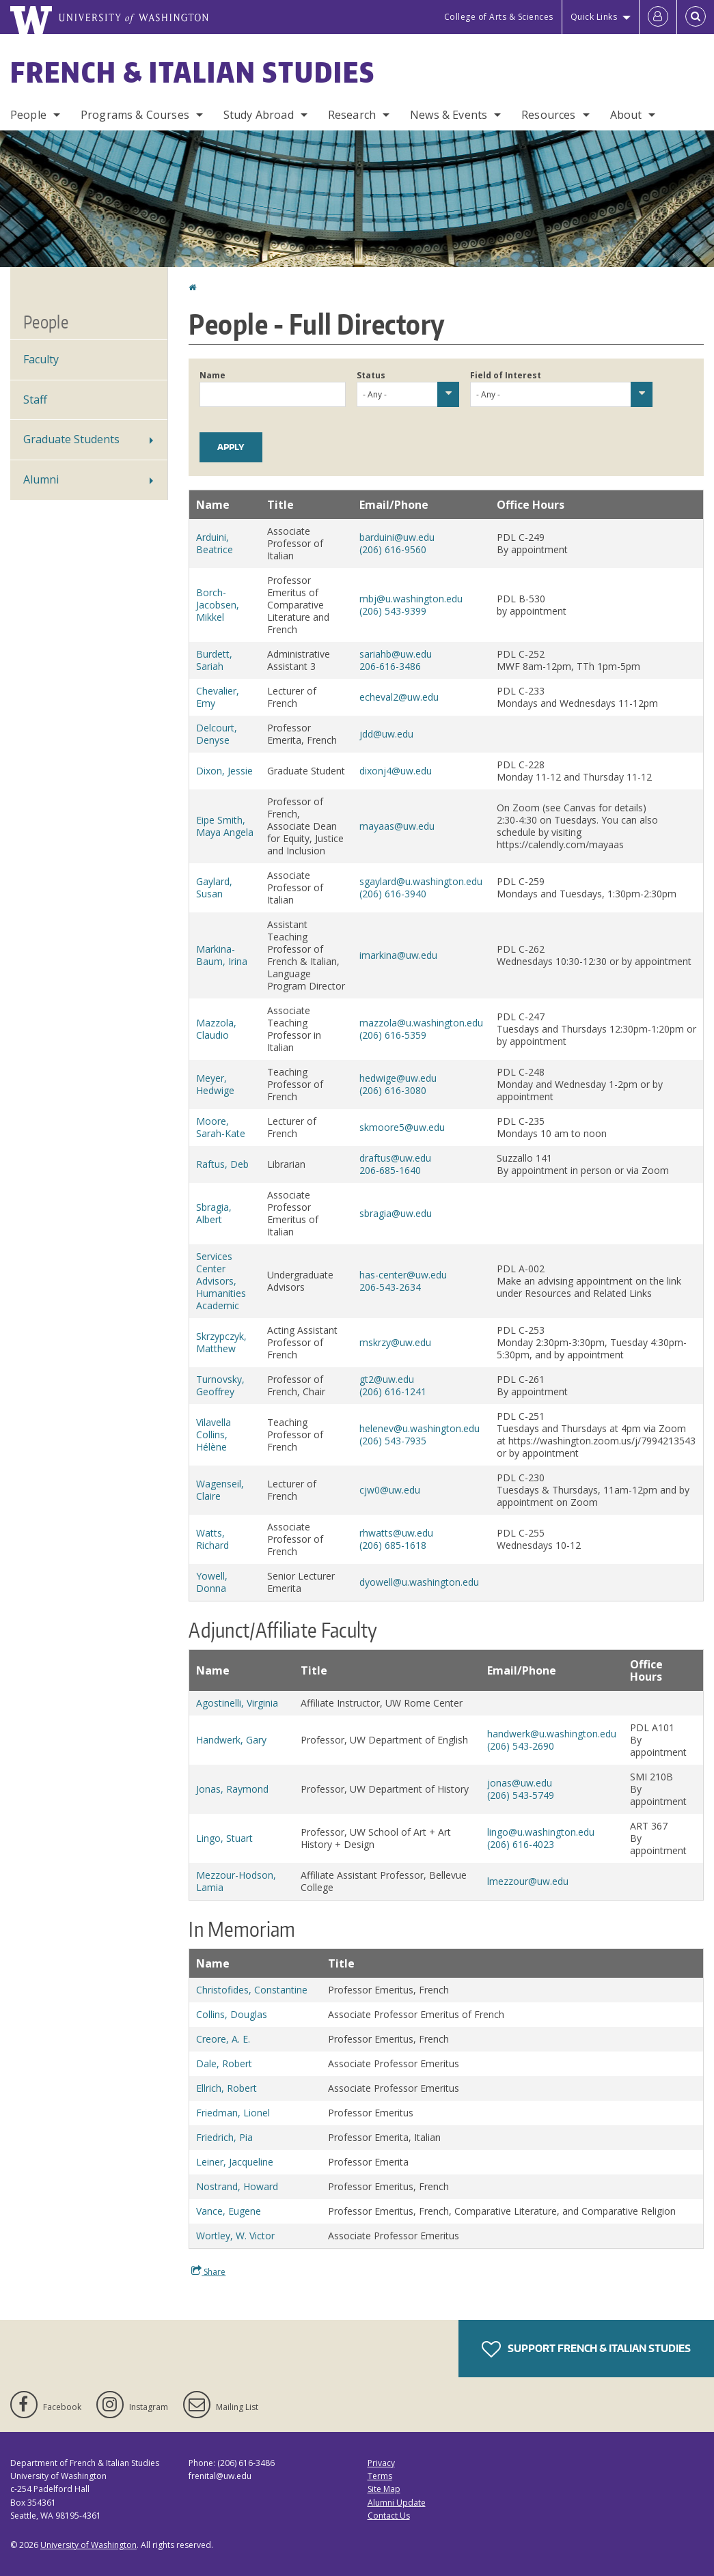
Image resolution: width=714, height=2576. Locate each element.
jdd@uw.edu (386, 733)
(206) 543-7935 (392, 1440)
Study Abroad (258, 114)
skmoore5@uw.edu (402, 1127)
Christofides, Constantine (251, 1989)
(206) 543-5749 (520, 1795)
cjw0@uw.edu (389, 1489)
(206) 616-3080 (392, 1090)
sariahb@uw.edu (395, 653)
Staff (35, 399)
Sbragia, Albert (214, 1213)
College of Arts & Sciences (498, 17)
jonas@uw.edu (519, 1782)
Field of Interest (505, 375)
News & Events (448, 114)
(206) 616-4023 (520, 1844)
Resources (548, 114)
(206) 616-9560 (392, 549)
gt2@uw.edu (386, 1379)
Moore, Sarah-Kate (220, 1127)
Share (208, 2271)
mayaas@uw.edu (397, 826)
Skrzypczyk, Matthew (221, 1342)
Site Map (384, 2489)
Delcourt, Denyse (216, 733)
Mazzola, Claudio (216, 1028)
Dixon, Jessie (224, 770)
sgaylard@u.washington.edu (420, 881)
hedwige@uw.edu (398, 1078)
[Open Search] (695, 17)
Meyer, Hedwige (215, 1084)
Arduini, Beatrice (214, 543)
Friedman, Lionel (233, 2112)
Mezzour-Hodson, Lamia (236, 1881)
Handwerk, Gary (231, 1739)
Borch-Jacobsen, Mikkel (217, 605)
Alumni (41, 479)
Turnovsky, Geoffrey (220, 1385)
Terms (380, 2476)
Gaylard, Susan (214, 887)
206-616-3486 (390, 666)
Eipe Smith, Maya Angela (224, 826)
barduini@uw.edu (397, 537)
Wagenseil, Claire (220, 1489)
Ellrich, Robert (226, 2088)
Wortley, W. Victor (235, 2235)
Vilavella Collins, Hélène (213, 1434)
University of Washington (88, 2545)
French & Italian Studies (192, 72)
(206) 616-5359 (392, 1034)
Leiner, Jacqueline (234, 2161)
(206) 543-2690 (520, 1745)
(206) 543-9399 (392, 610)
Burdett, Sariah (214, 660)
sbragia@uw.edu (395, 1213)
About (626, 114)
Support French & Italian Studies (586, 2349)
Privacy (381, 2463)
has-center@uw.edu (403, 1274)
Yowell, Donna (212, 1582)
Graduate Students (71, 439)
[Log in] (658, 17)
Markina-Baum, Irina (221, 955)
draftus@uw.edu (395, 1157)
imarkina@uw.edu (398, 955)
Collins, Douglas (231, 2014)
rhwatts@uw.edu (396, 1532)
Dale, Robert (224, 2063)
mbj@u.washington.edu (411, 598)
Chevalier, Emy (217, 697)
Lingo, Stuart (224, 1838)
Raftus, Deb (222, 1164)
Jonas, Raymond (232, 1788)
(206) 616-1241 (392, 1391)
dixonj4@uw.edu (395, 770)
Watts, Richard (212, 1539)
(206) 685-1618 (392, 1545)
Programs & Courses (135, 114)
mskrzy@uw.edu (395, 1342)
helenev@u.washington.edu (419, 1428)
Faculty (41, 359)
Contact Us (389, 2515)
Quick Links (594, 17)
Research (352, 114)
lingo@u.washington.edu (540, 1831)
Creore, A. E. (223, 2038)
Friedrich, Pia (224, 2137)
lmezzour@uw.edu (527, 1881)
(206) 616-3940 (392, 893)
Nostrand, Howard (237, 2186)
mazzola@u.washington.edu (421, 1022)
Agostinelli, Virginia (237, 1702)
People (28, 114)
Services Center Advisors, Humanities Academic (221, 1281)
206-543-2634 (390, 1286)
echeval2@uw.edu (399, 696)
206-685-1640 (390, 1170)
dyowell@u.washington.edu (419, 1582)
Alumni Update (397, 2502)
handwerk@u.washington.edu (551, 1733)
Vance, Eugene (228, 2210)
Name (212, 375)
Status (371, 375)
